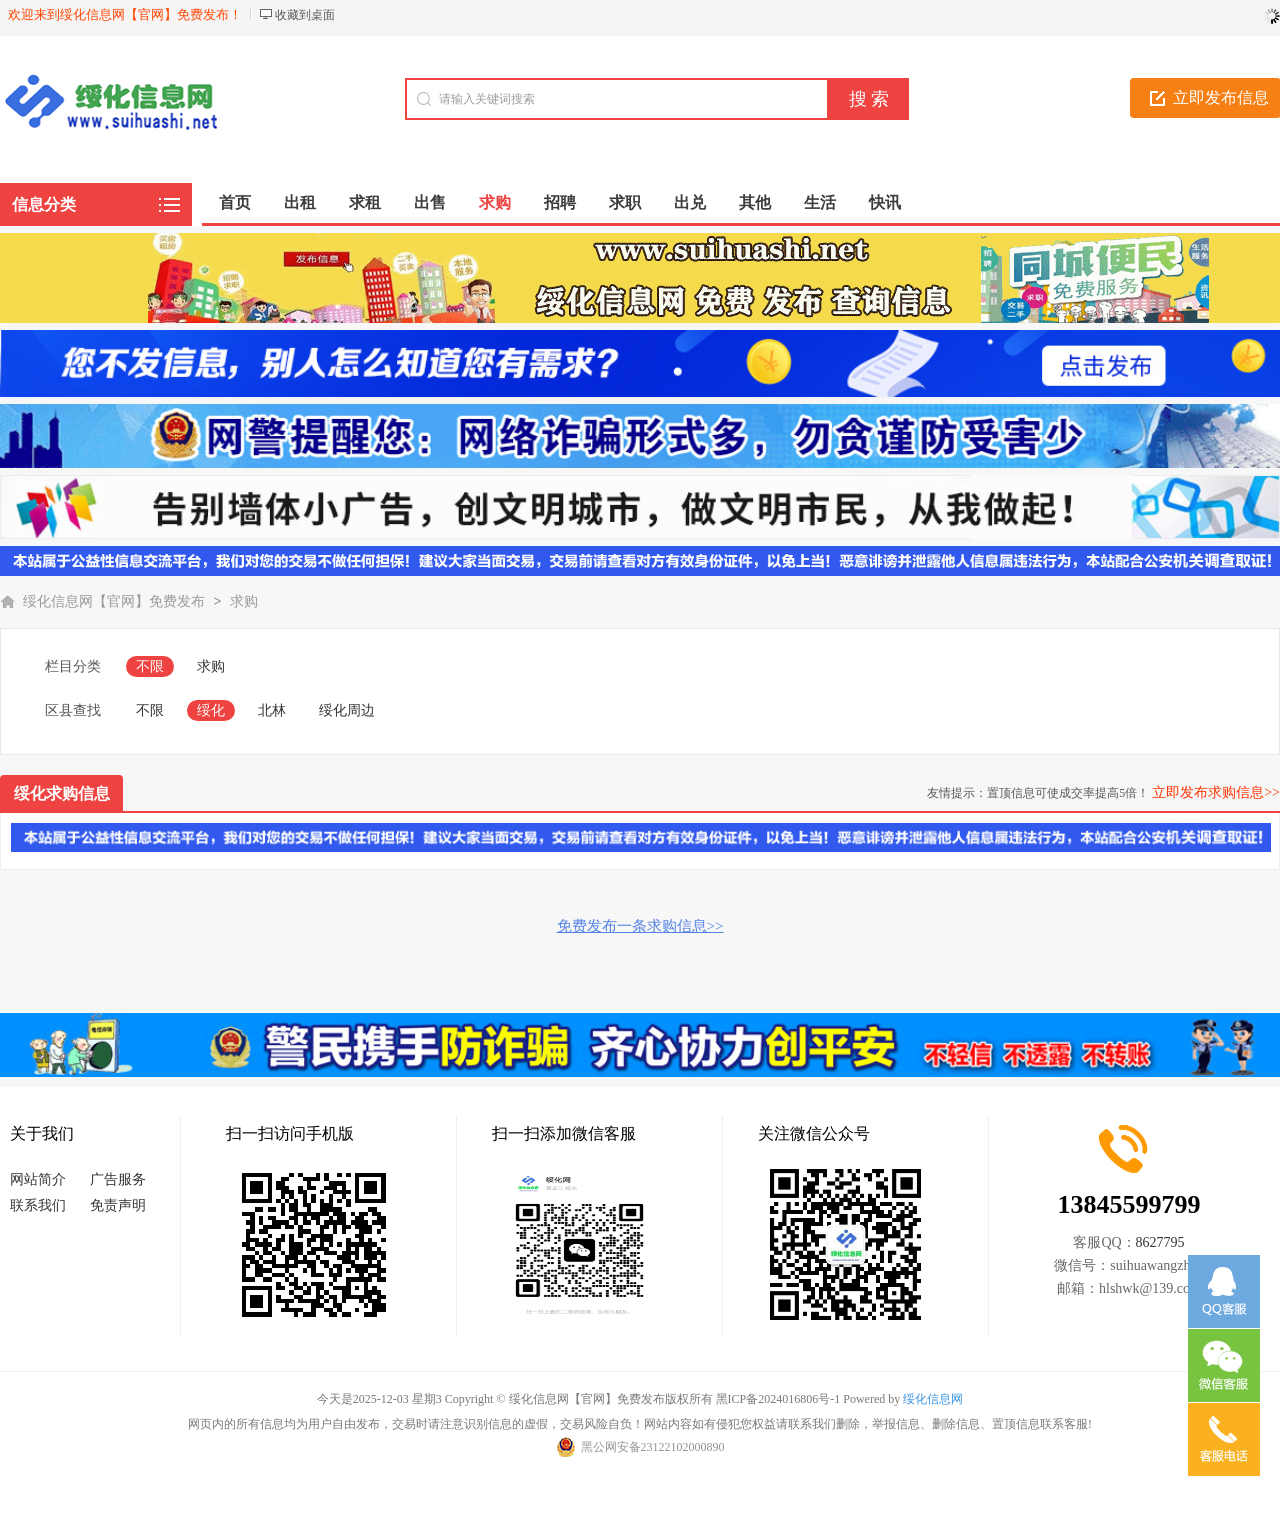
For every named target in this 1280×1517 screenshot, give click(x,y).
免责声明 (118, 1205)
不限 (150, 666)
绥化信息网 (933, 1399)
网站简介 (38, 1179)
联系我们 (38, 1205)
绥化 (211, 710)
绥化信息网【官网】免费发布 (114, 601)
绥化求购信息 (62, 793)
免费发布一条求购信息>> (640, 926)
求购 (244, 601)
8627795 (1160, 1242)
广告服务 (118, 1179)
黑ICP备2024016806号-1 (778, 1399)
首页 (235, 202)
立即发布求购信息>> (1216, 792)
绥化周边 (347, 710)
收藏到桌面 (305, 15)
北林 (272, 710)
